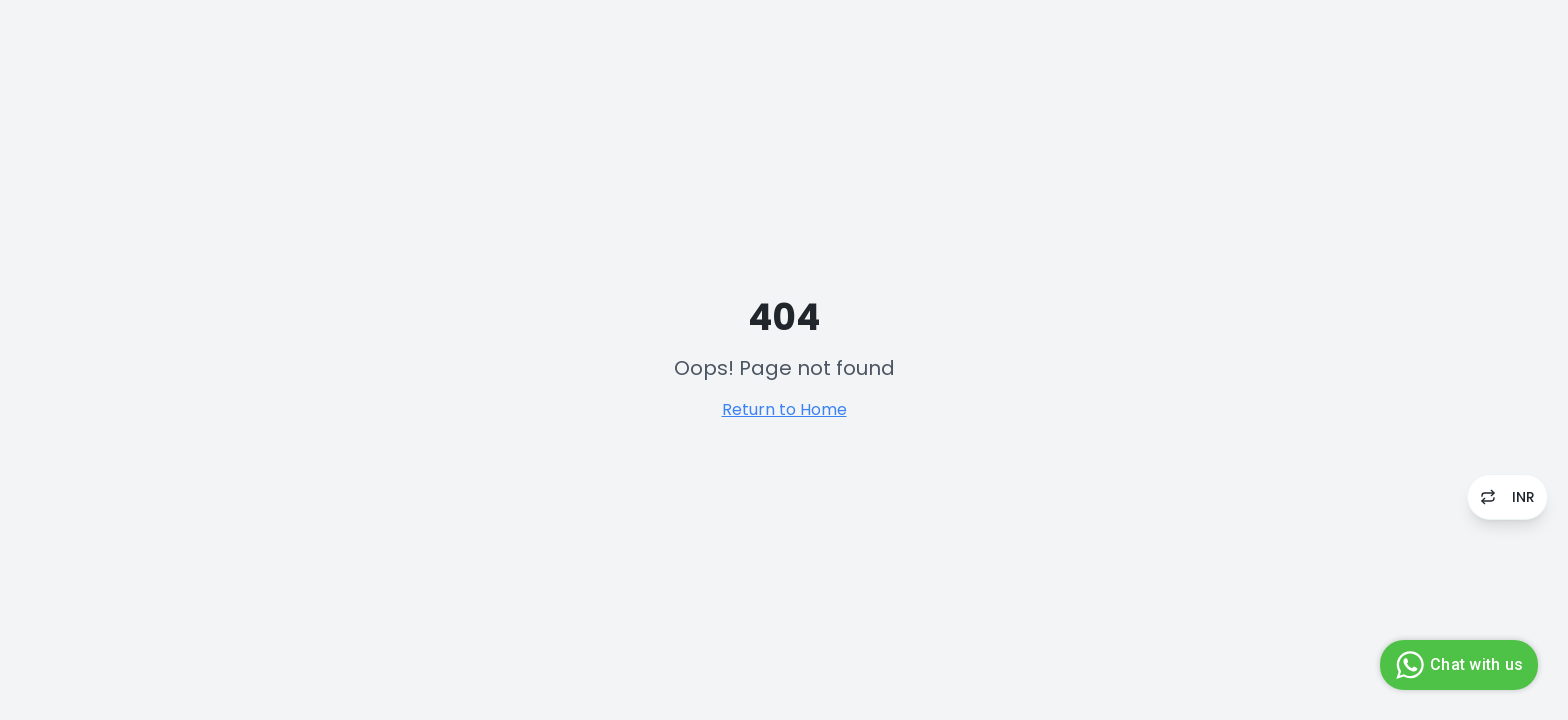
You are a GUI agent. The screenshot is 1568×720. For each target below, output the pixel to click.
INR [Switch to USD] (1507, 497)
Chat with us (1456, 665)
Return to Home (784, 409)
